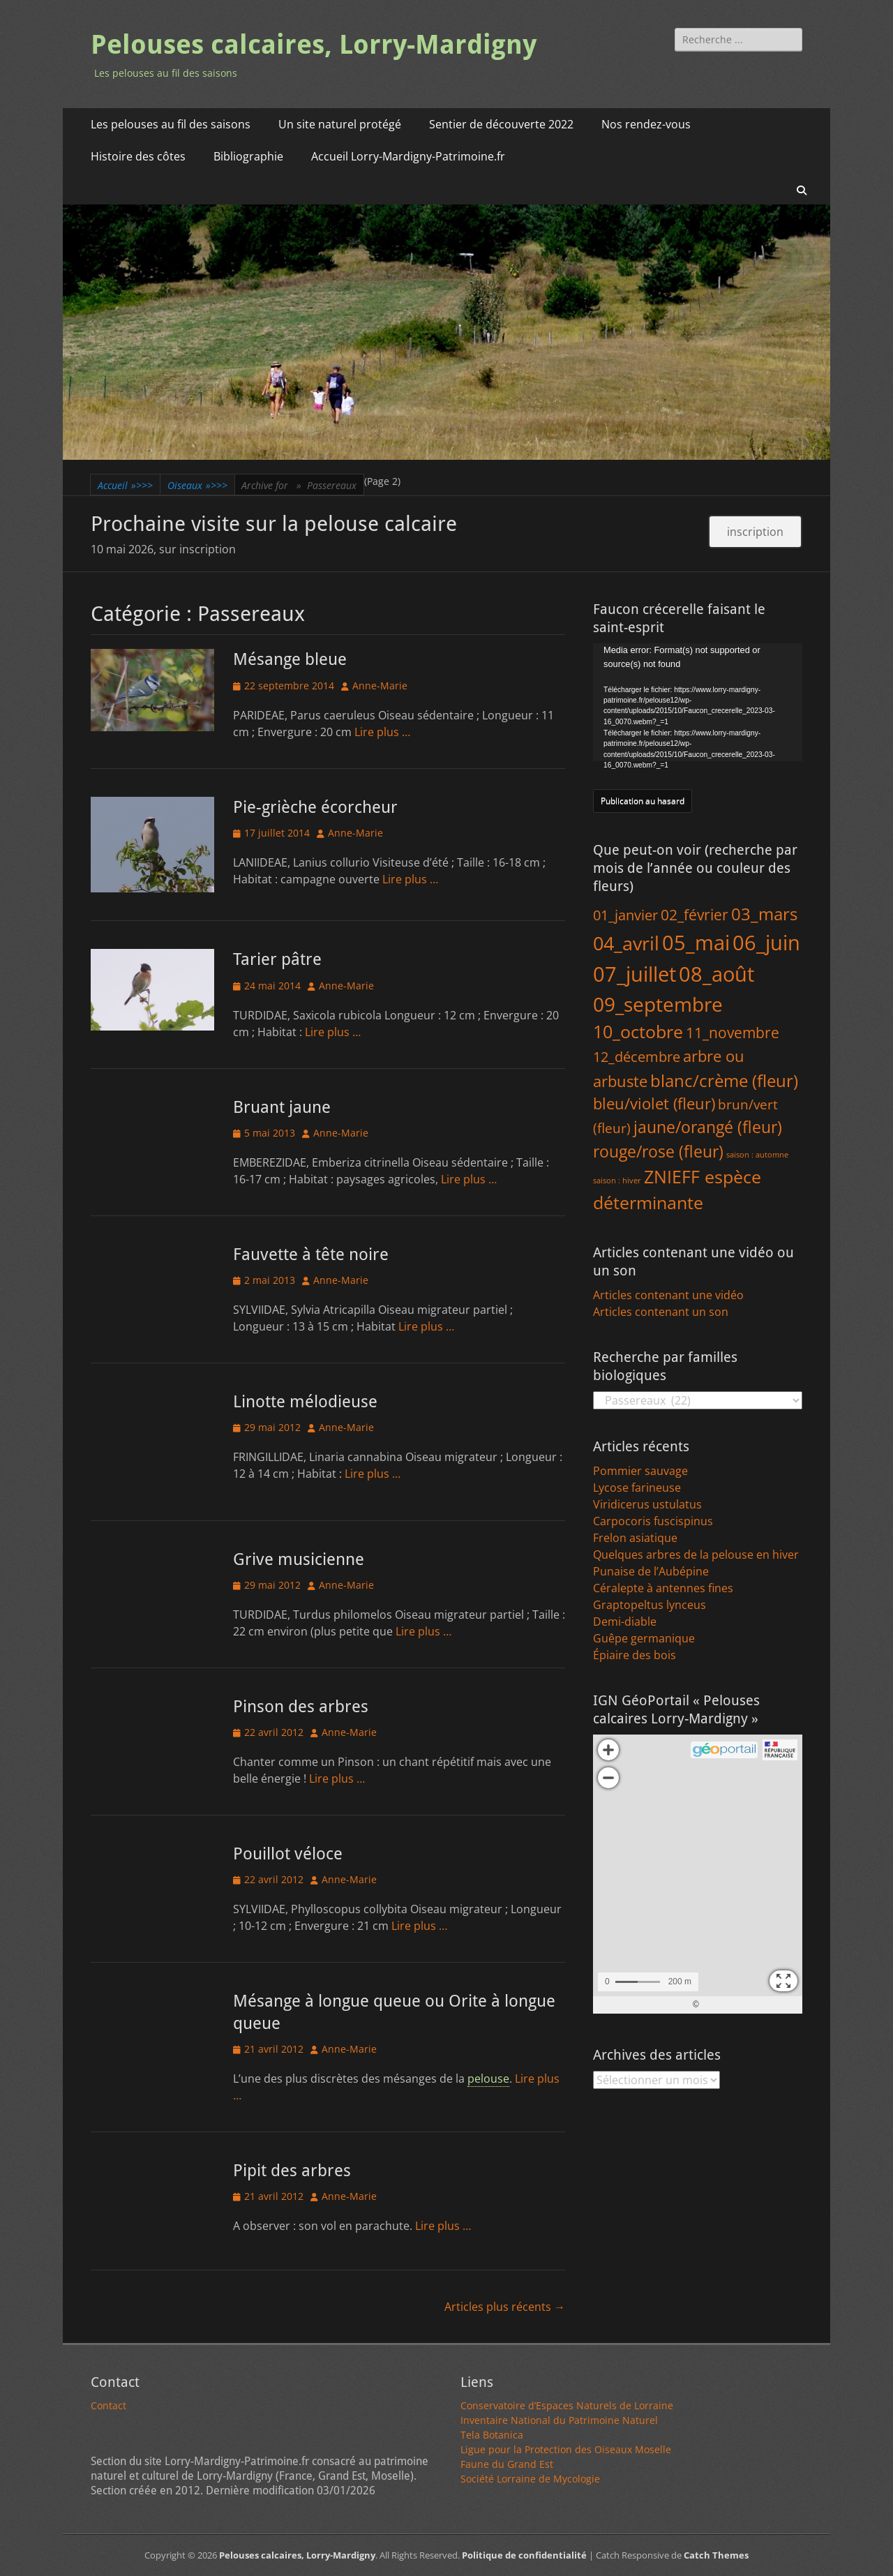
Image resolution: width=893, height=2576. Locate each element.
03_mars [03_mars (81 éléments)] (764, 914)
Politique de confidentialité (524, 2555)
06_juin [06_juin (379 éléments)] (766, 943)
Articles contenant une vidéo (668, 1295)
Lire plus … (382, 732)
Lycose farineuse (637, 1487)
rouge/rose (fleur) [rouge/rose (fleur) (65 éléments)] (658, 1151)
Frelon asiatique (635, 1537)
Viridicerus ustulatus (647, 1504)
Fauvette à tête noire (311, 1254)
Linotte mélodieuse (305, 1401)
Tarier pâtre (277, 959)
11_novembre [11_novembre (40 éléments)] (732, 1032)
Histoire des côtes (138, 156)
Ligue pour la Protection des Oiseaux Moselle (565, 2449)
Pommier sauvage (640, 1470)
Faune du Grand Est (506, 2464)
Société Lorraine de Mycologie (530, 2478)
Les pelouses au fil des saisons (170, 124)
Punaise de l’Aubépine (651, 1571)
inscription (755, 531)
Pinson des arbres (300, 1706)
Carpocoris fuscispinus (653, 1521)
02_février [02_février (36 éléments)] (694, 914)
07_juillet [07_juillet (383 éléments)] (634, 974)
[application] (697, 702)
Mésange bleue (290, 659)
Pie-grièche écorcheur (315, 807)
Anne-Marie (379, 685)
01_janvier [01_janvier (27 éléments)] (625, 915)
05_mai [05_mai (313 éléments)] (696, 942)
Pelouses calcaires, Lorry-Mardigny (313, 44)
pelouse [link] (488, 2078)
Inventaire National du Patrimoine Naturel (559, 2420)
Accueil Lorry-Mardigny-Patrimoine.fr (408, 156)
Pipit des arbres (292, 2170)
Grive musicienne (298, 1559)
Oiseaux (197, 485)
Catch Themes (716, 2555)
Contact (108, 2405)
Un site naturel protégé (339, 124)
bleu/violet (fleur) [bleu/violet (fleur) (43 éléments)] (654, 1103)
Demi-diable (624, 1621)
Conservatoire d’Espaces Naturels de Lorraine (566, 2405)
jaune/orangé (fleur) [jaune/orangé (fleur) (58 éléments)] (707, 1127)
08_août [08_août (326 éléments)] (716, 973)
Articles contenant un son (660, 1311)
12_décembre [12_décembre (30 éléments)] (636, 1056)
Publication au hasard (642, 801)
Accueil (125, 485)
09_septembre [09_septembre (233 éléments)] (658, 1004)
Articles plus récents (504, 2306)
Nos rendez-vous (646, 124)
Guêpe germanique (644, 1638)
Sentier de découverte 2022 (501, 124)
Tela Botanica (491, 2434)
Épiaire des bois (634, 1655)
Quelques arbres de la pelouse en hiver (696, 1554)
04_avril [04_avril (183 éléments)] (626, 943)
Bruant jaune (282, 1107)
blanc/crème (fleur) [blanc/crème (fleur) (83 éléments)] (724, 1080)
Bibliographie (248, 156)
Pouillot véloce (288, 1854)
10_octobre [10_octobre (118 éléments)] (638, 1031)
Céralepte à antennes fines (663, 1588)
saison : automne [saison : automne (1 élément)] (757, 1155)
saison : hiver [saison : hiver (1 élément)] (617, 1180)
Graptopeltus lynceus (649, 1604)
